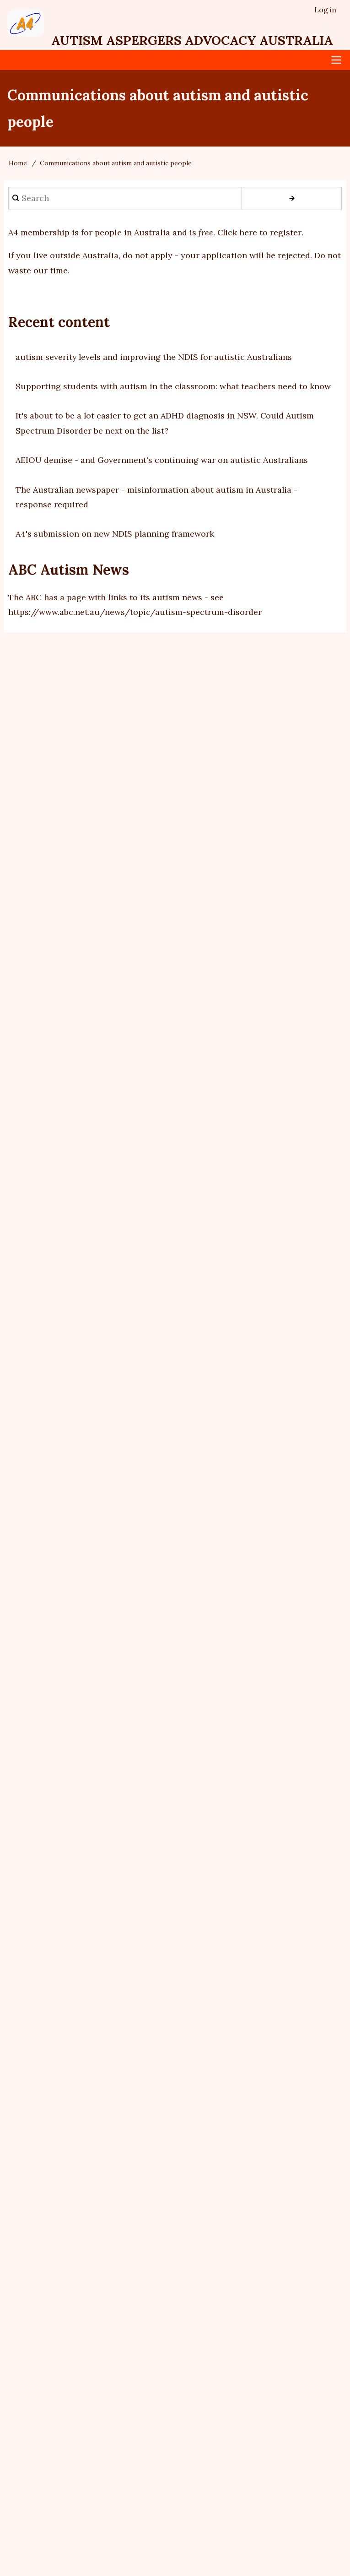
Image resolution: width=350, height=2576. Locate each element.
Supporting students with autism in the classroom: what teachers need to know (173, 386)
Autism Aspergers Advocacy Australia (194, 40)
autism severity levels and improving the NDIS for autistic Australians (155, 357)
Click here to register (259, 232)
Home (18, 163)
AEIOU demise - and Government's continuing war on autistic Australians (162, 460)
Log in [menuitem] (325, 9)
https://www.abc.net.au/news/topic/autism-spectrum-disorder (135, 612)
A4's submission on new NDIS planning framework (115, 533)
